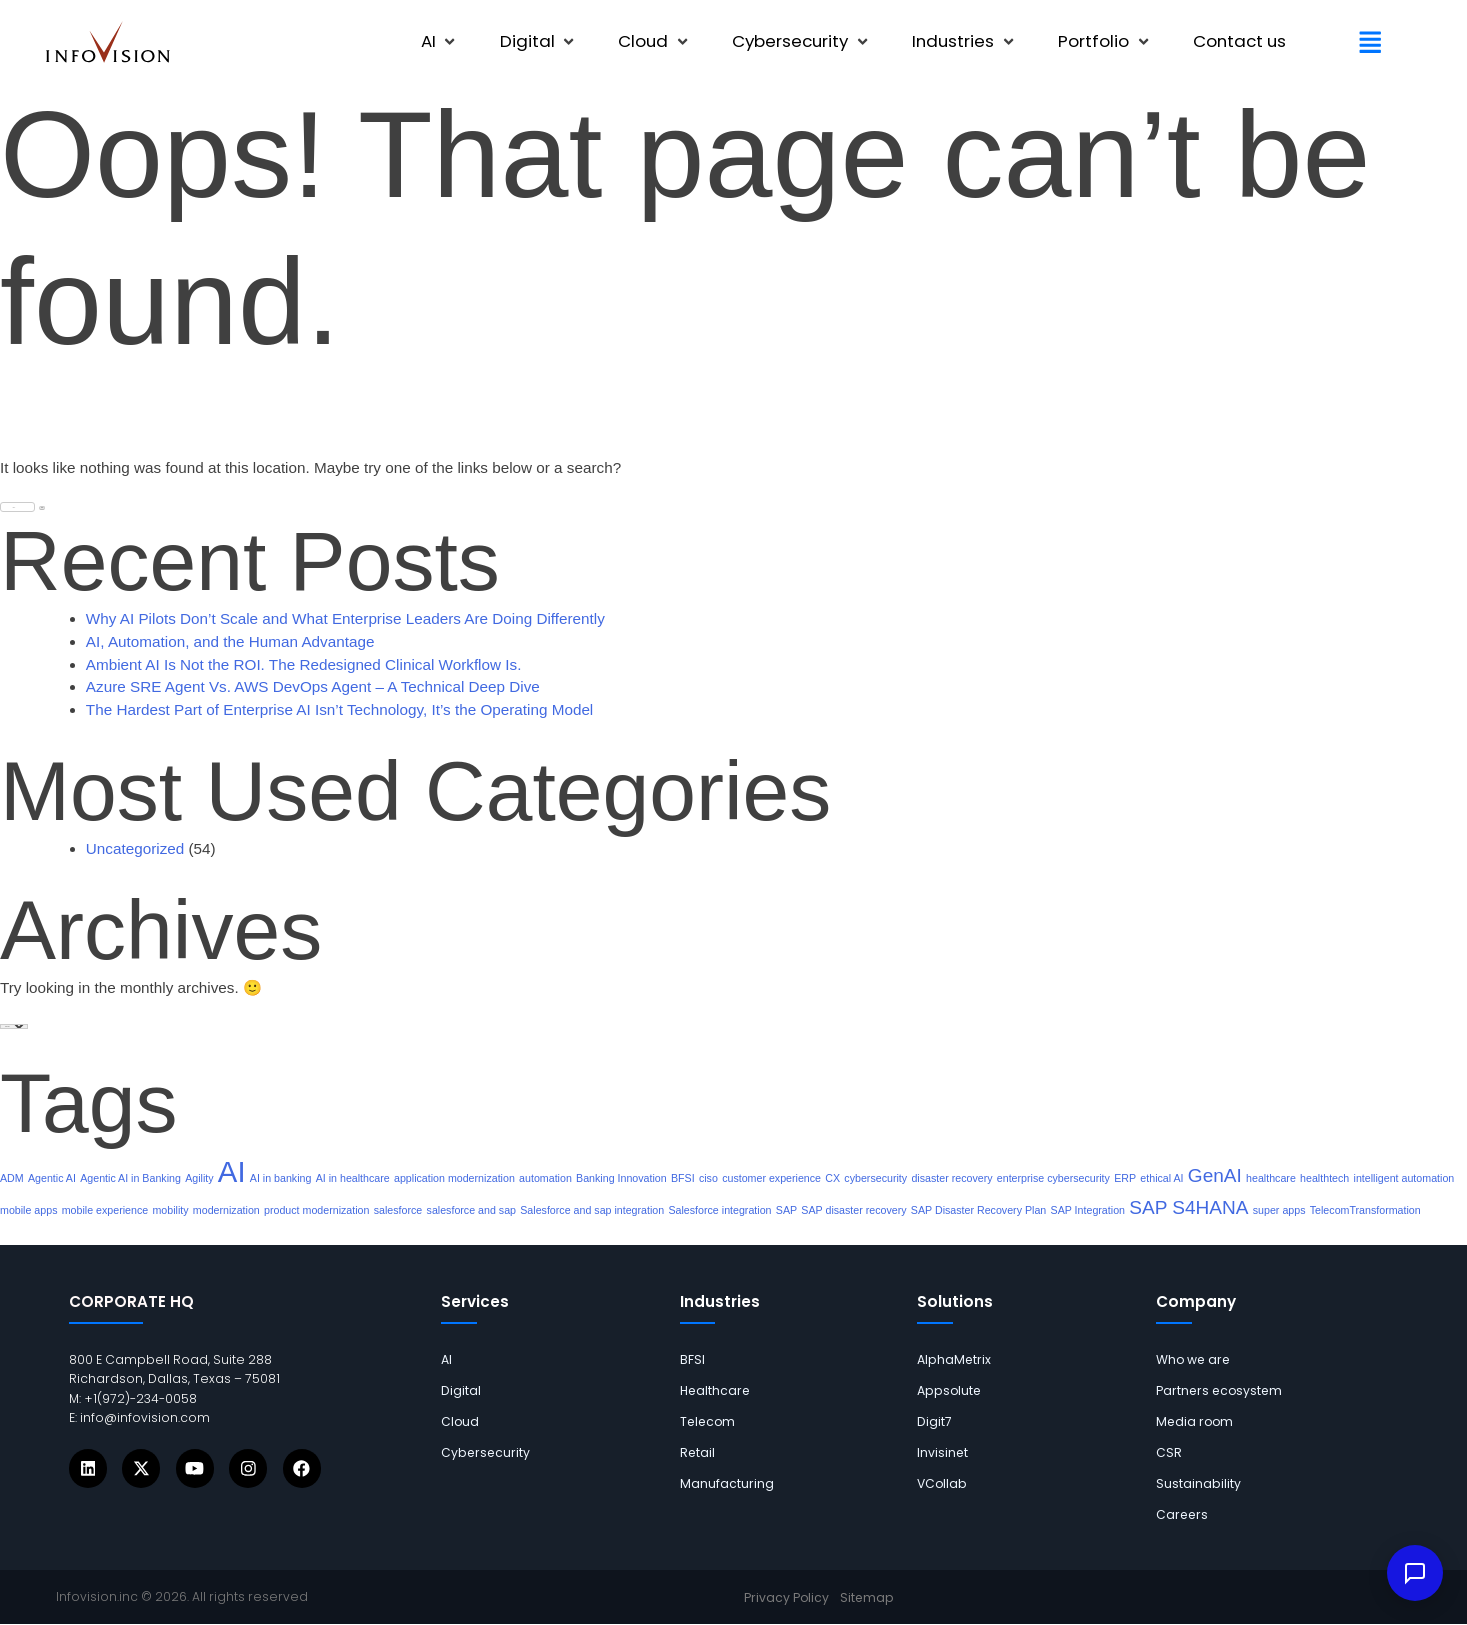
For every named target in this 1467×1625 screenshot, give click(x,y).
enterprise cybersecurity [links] (1053, 1178)
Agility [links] (199, 1178)
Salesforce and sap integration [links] (592, 1210)
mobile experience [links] (105, 1210)
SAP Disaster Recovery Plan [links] (978, 1210)
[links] (108, 42)
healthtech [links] (1324, 1178)
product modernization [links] (316, 1210)
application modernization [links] (454, 1178)
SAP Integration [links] (1088, 1210)
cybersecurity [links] (875, 1178)
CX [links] (832, 1178)
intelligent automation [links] (1404, 1178)
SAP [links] (786, 1210)
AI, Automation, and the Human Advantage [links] (230, 641)
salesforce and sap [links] (471, 1210)
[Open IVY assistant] (1415, 1573)
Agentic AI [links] (52, 1178)
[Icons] (88, 1468)
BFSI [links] (683, 1178)
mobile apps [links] (28, 1210)
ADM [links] (12, 1178)
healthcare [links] (1271, 1178)
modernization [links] (226, 1210)
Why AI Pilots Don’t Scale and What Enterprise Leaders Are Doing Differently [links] (345, 618)
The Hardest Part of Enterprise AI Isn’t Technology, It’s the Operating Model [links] (339, 709)
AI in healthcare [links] (353, 1178)
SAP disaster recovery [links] (853, 1210)
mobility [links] (170, 1210)
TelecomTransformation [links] (1365, 1210)
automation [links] (545, 1178)
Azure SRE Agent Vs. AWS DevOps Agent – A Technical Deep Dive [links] (313, 686)
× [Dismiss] (1429, 1507)
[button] (440, 42)
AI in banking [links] (281, 1178)
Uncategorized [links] (135, 848)
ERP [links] (1125, 1178)
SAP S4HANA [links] (1188, 1207)
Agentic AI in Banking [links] (130, 1178)
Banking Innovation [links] (621, 1178)
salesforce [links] (398, 1210)
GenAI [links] (1215, 1175)
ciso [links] (708, 1178)
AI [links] (232, 1171)
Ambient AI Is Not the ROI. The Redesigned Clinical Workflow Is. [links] (304, 664)
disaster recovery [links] (951, 1178)
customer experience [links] (771, 1178)
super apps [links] (1279, 1210)
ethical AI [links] (1161, 1178)
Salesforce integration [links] (719, 1210)
